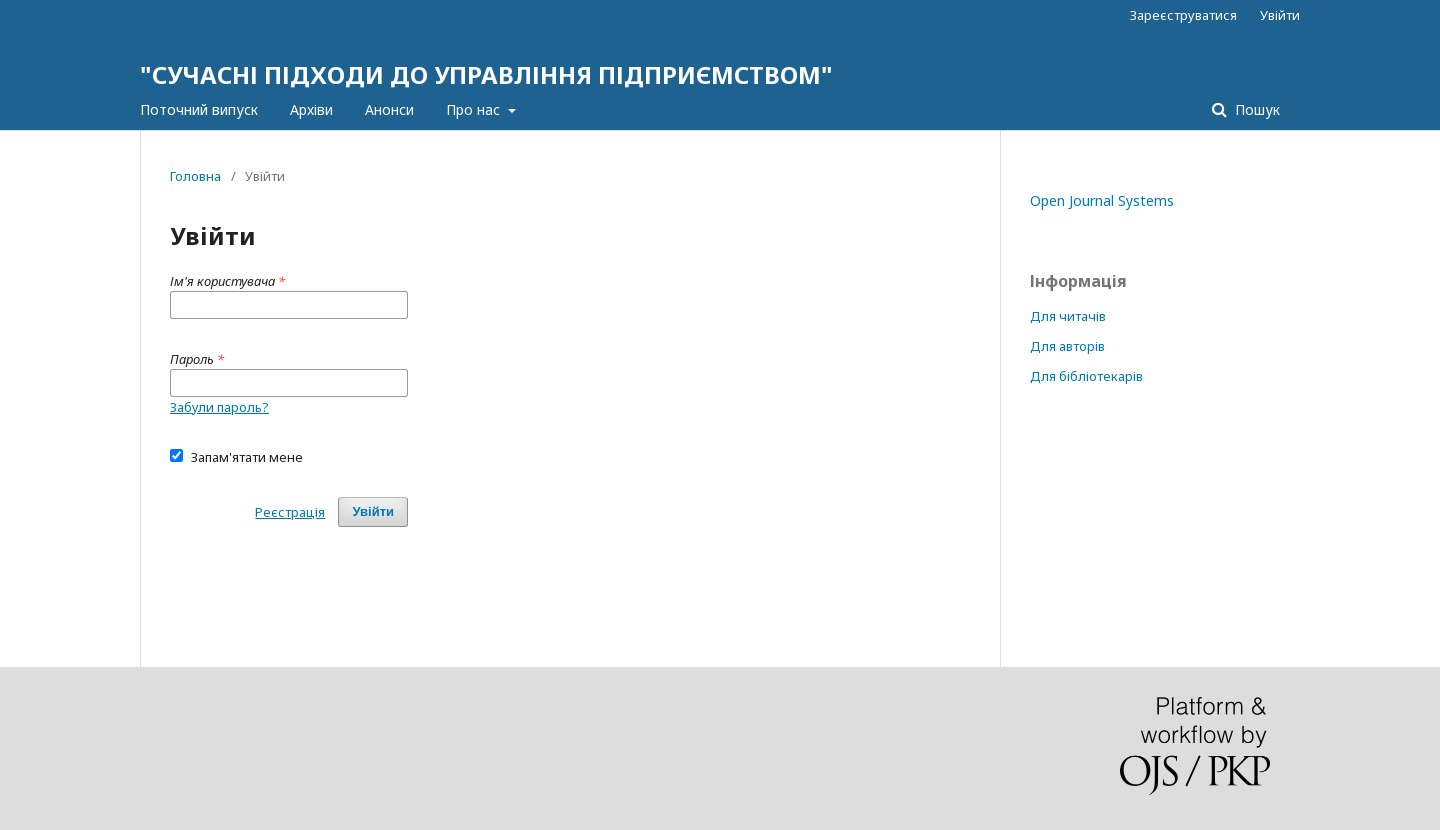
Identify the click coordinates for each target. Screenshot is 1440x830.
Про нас (475, 109)
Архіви (311, 109)
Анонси (389, 109)
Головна (195, 176)
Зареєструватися (1183, 15)
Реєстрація (290, 512)
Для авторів (1067, 346)
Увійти (1280, 15)
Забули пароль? (219, 407)
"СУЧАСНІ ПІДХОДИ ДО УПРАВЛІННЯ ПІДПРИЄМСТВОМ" (486, 74)
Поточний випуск (199, 109)
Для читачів (1068, 316)
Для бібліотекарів (1086, 376)
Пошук (1255, 109)
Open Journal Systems (1102, 200)
